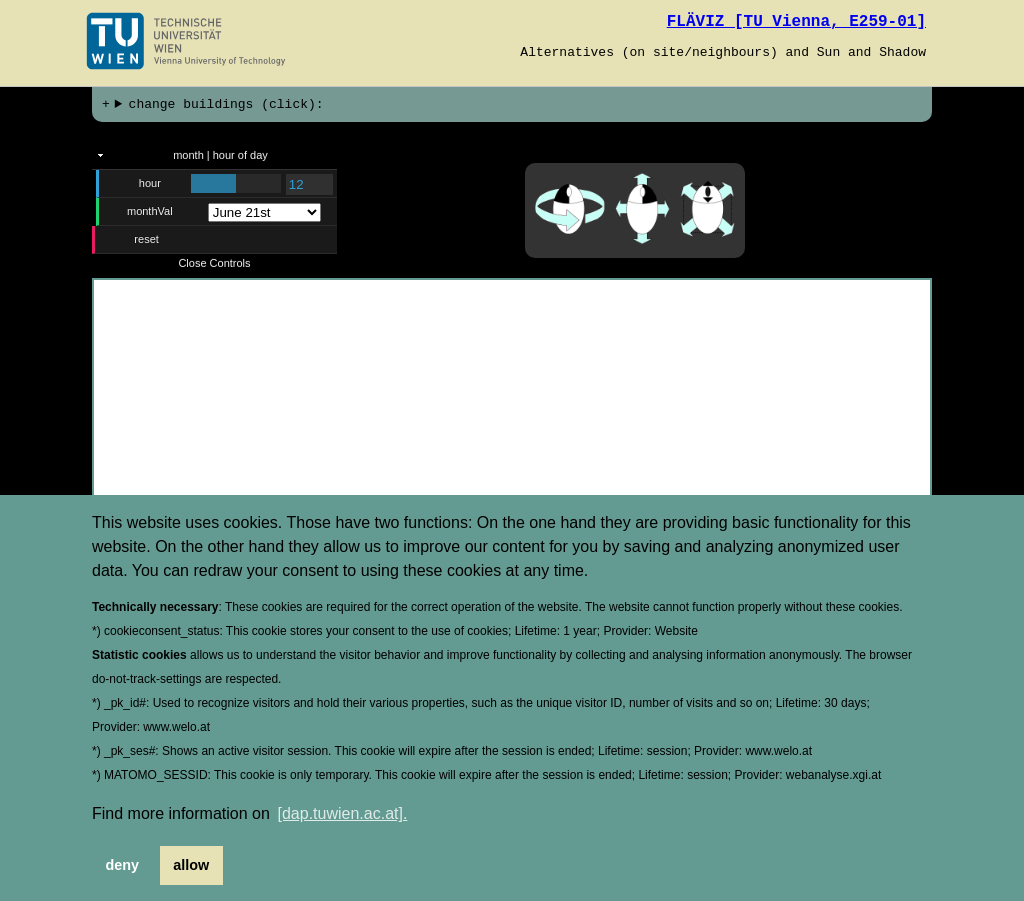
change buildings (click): (226, 106)
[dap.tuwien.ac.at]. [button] (343, 813)
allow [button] (191, 865)
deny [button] (123, 865)
